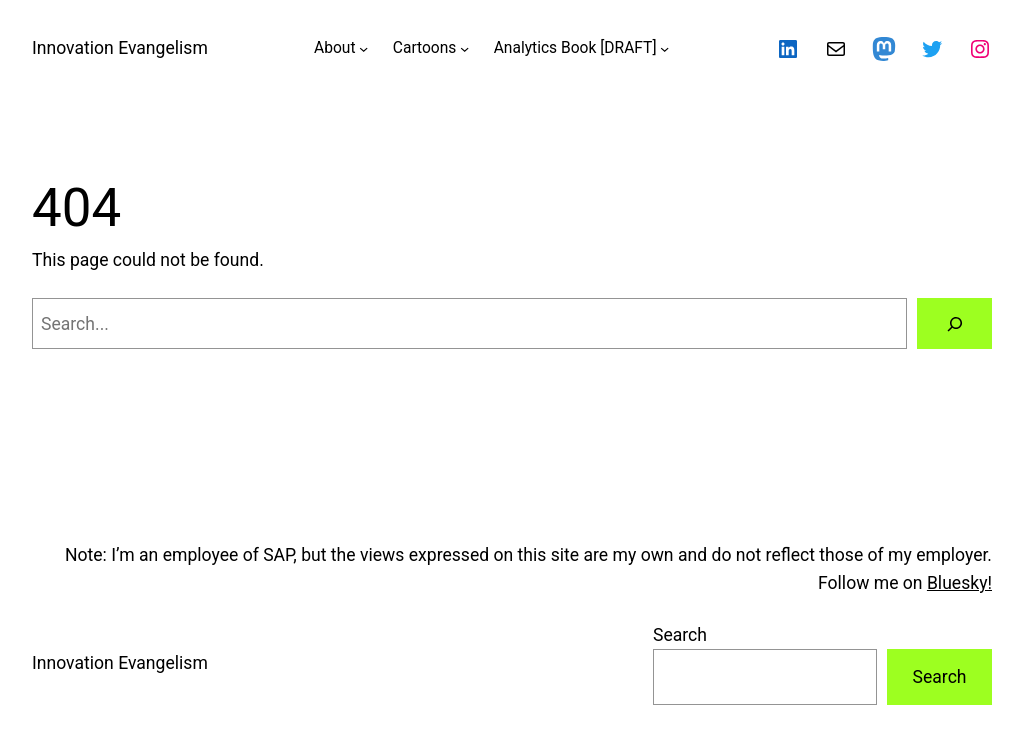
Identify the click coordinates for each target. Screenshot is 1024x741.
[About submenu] (363, 48)
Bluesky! (959, 583)
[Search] (954, 323)
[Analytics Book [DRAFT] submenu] (664, 48)
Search (680, 635)
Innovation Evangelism (120, 48)
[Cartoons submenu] (464, 48)
